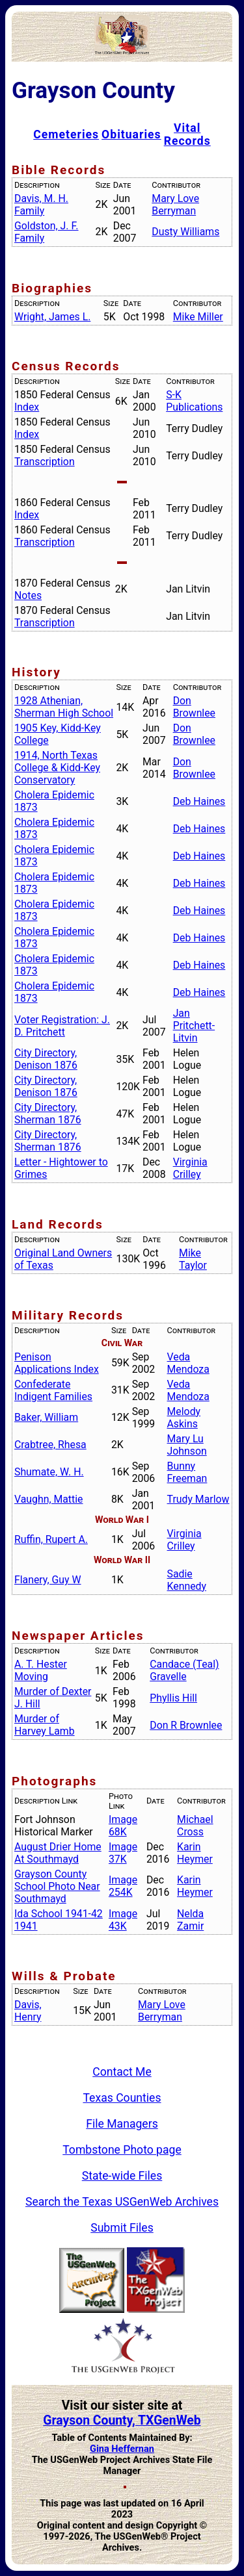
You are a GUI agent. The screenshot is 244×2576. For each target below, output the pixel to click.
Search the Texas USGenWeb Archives (122, 2201)
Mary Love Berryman (175, 204)
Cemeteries (66, 134)
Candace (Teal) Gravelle (184, 1670)
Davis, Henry (28, 2010)
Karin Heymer (195, 1853)
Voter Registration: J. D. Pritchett (62, 1026)
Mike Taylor (193, 1259)
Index (26, 407)
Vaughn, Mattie (48, 1499)
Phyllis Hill (173, 1698)
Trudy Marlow (198, 1499)
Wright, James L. (52, 317)
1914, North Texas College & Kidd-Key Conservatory (57, 767)
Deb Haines (199, 801)
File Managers (121, 2123)
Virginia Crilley (190, 1168)
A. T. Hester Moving (40, 1670)
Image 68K (123, 1825)
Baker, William (46, 1417)
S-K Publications (194, 401)
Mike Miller (198, 317)
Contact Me (122, 2071)
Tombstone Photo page (122, 2149)
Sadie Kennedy (186, 1580)
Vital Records (187, 134)
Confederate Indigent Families (53, 1390)
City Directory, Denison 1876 (45, 1059)
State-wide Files (122, 2175)
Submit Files (122, 2227)
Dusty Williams (185, 231)
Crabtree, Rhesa (50, 1444)
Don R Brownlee (186, 1725)
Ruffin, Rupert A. (51, 1539)
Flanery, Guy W (47, 1580)
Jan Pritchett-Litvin (194, 1025)
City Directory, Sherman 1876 (47, 1113)
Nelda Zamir (190, 1919)
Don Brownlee (194, 707)
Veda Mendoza (188, 1363)
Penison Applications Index (56, 1363)
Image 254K (123, 1886)
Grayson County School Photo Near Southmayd (57, 1886)
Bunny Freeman (187, 1472)
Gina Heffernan (122, 2449)
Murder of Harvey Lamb (44, 1725)
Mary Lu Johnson (187, 1445)
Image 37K (123, 1853)
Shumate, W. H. (49, 1472)
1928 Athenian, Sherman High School (63, 707)
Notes (28, 595)
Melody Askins (184, 1417)
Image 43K (123, 1919)
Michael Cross (195, 1825)
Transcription (44, 461)
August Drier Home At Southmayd (58, 1853)
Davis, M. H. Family (41, 204)
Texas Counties (122, 2097)
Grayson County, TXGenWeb (121, 2420)
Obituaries (131, 134)
